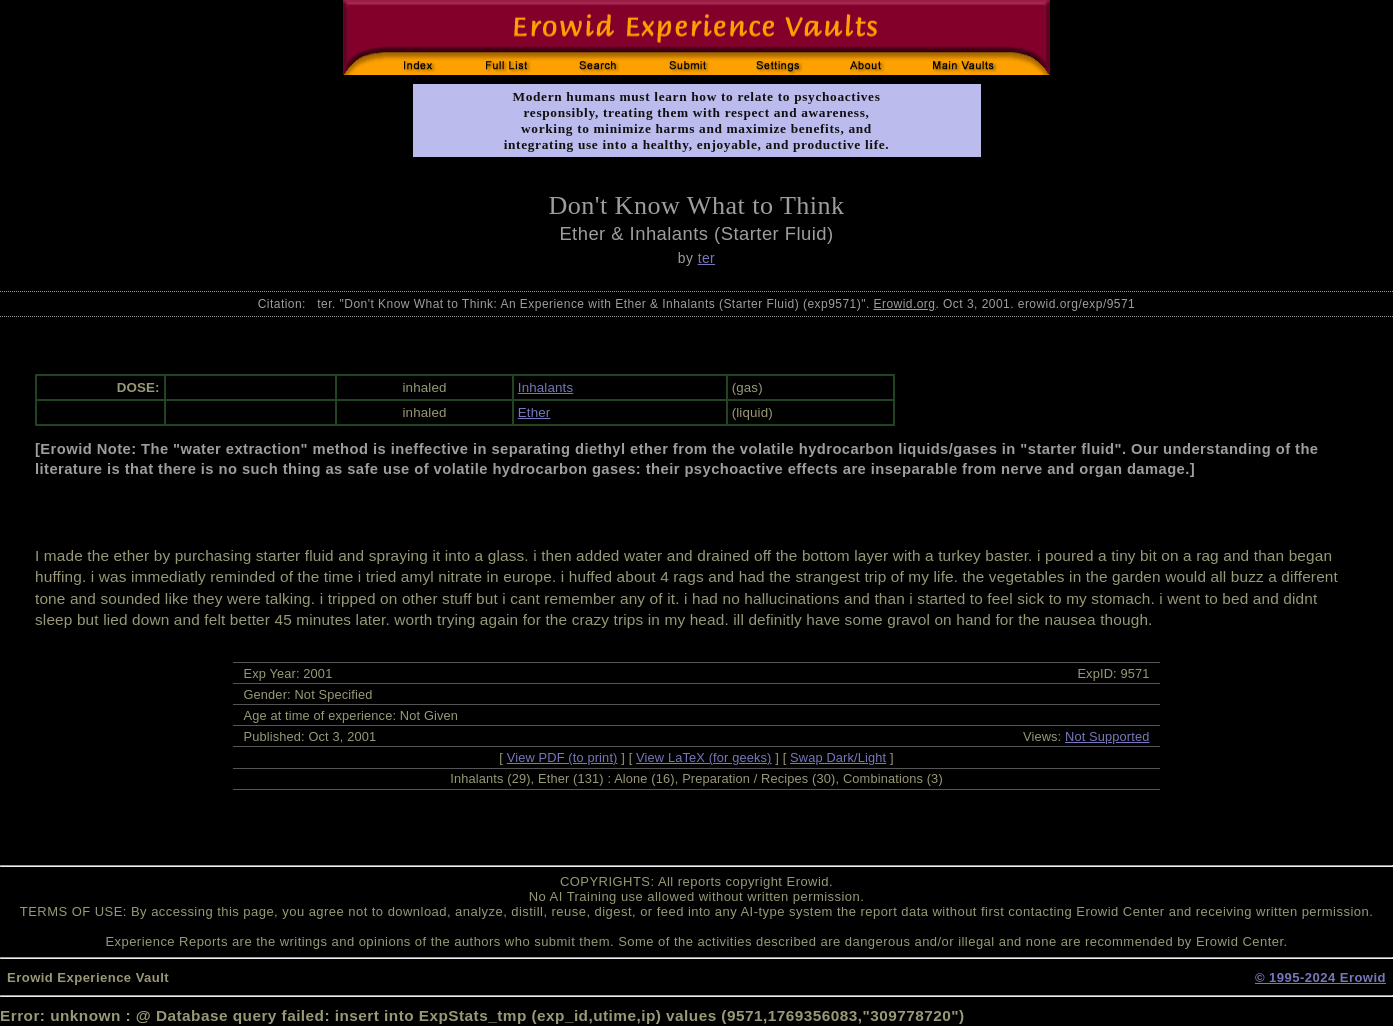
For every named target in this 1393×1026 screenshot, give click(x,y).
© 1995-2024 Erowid (1320, 977)
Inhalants (545, 387)
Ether (534, 412)
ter (707, 258)
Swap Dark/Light (838, 757)
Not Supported (1107, 736)
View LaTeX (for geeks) (703, 757)
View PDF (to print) (562, 757)
